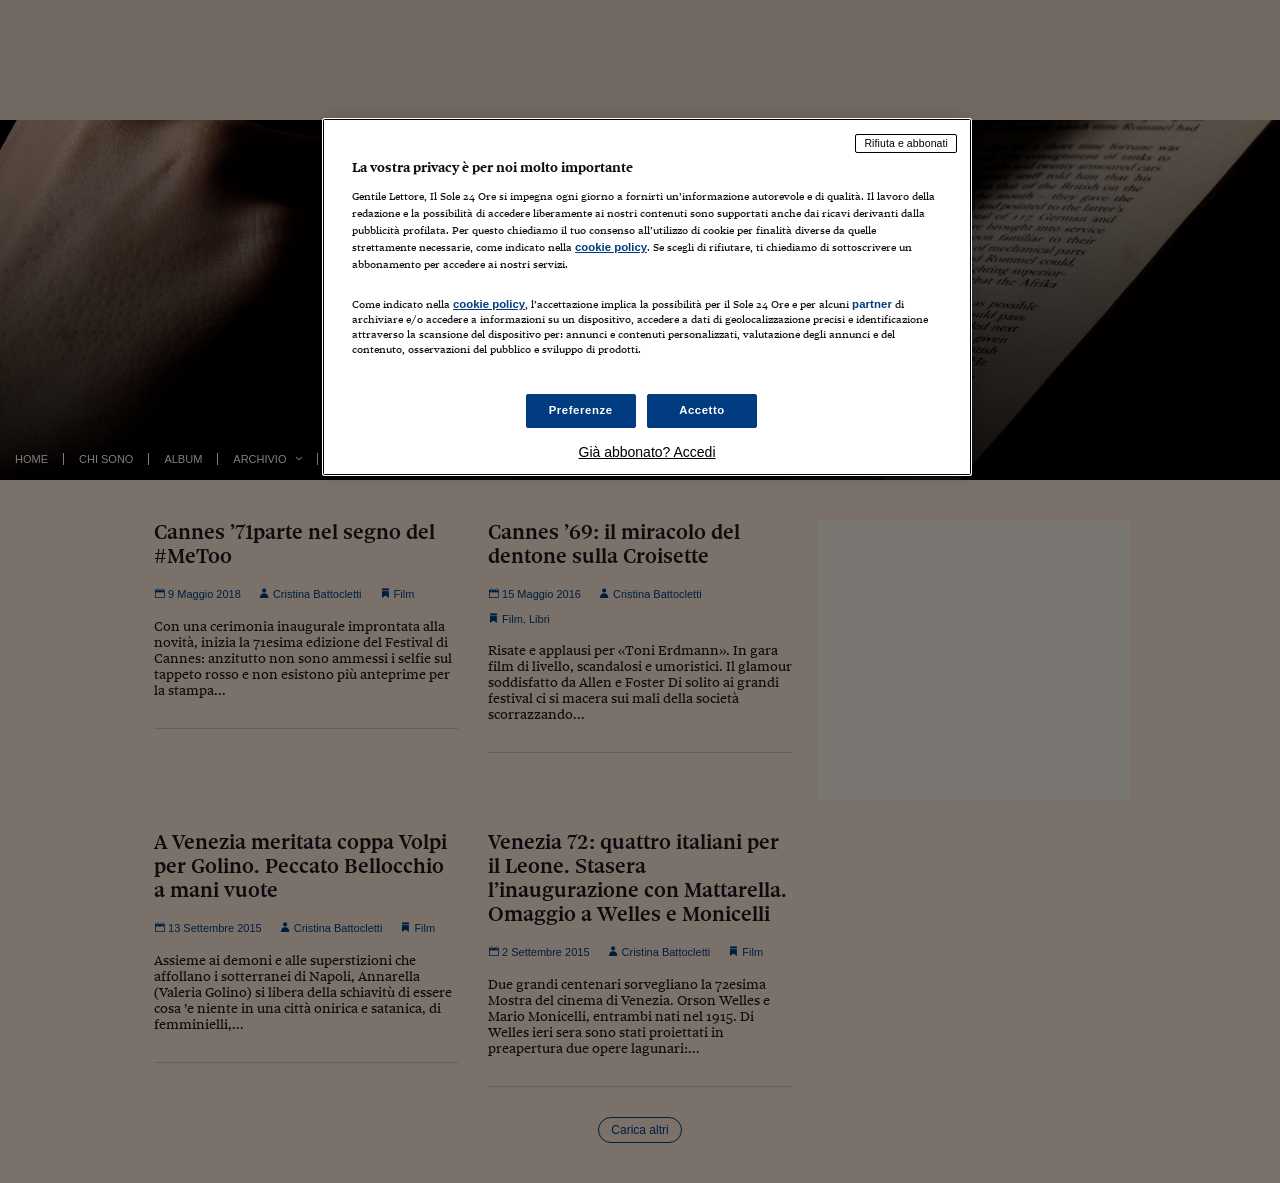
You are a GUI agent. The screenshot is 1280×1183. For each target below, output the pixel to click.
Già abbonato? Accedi (647, 452)
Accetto (702, 410)
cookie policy (611, 247)
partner (872, 304)
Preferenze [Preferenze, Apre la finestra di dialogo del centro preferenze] (581, 410)
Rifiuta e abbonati (906, 143)
